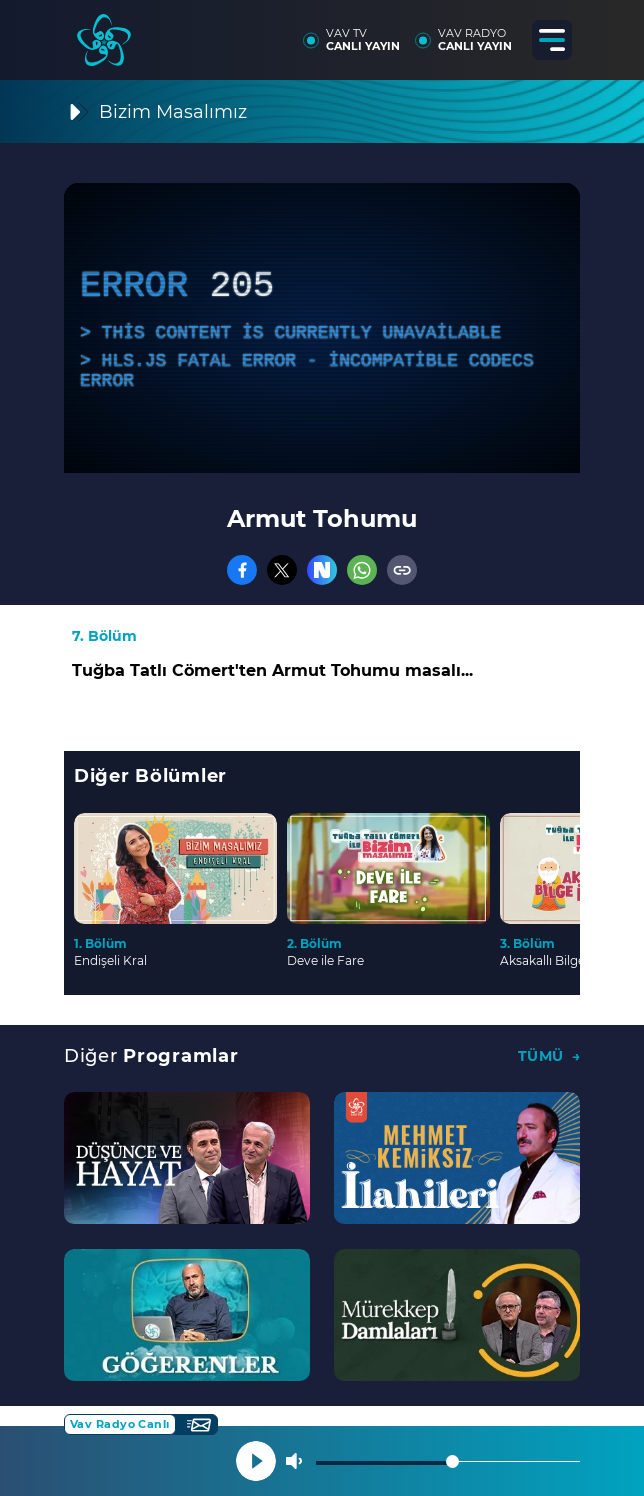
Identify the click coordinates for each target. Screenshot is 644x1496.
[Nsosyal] (322, 570)
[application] (322, 328)
